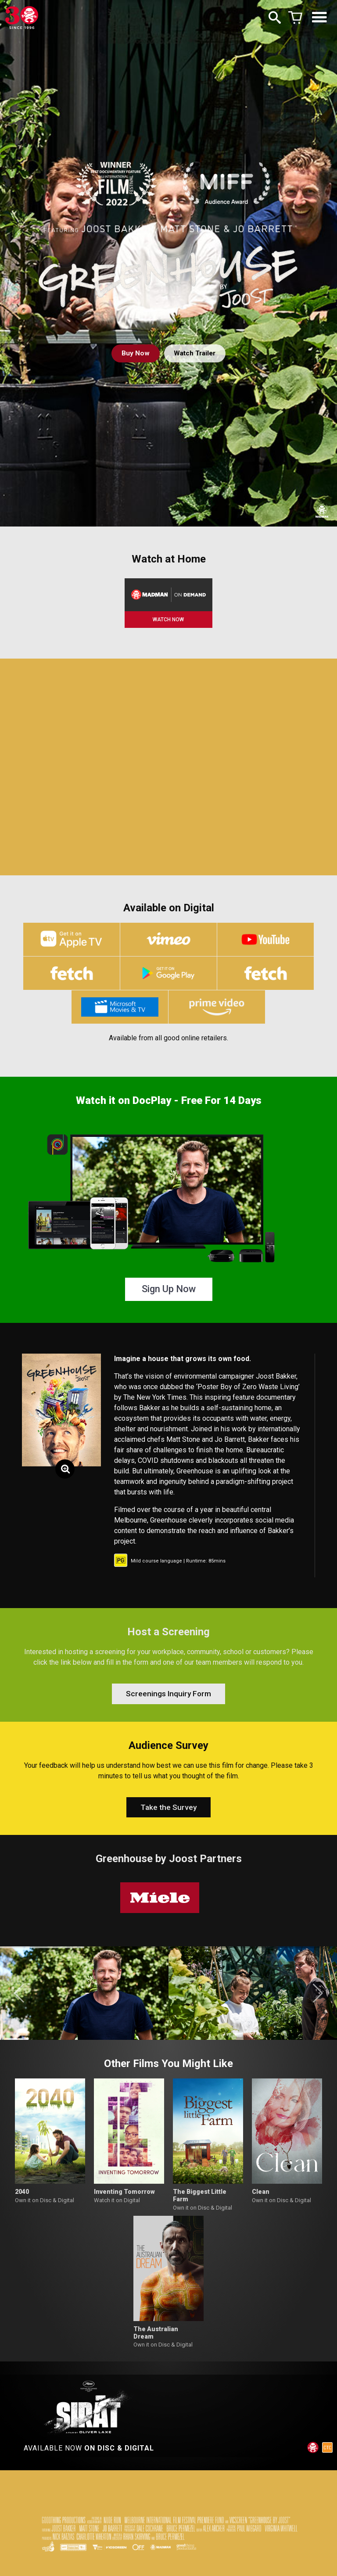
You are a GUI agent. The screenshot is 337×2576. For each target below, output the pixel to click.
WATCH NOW (168, 619)
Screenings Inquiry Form (168, 1701)
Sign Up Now (169, 1294)
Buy (133, 353)
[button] (19, 2006)
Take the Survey (168, 1818)
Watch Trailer (195, 353)
